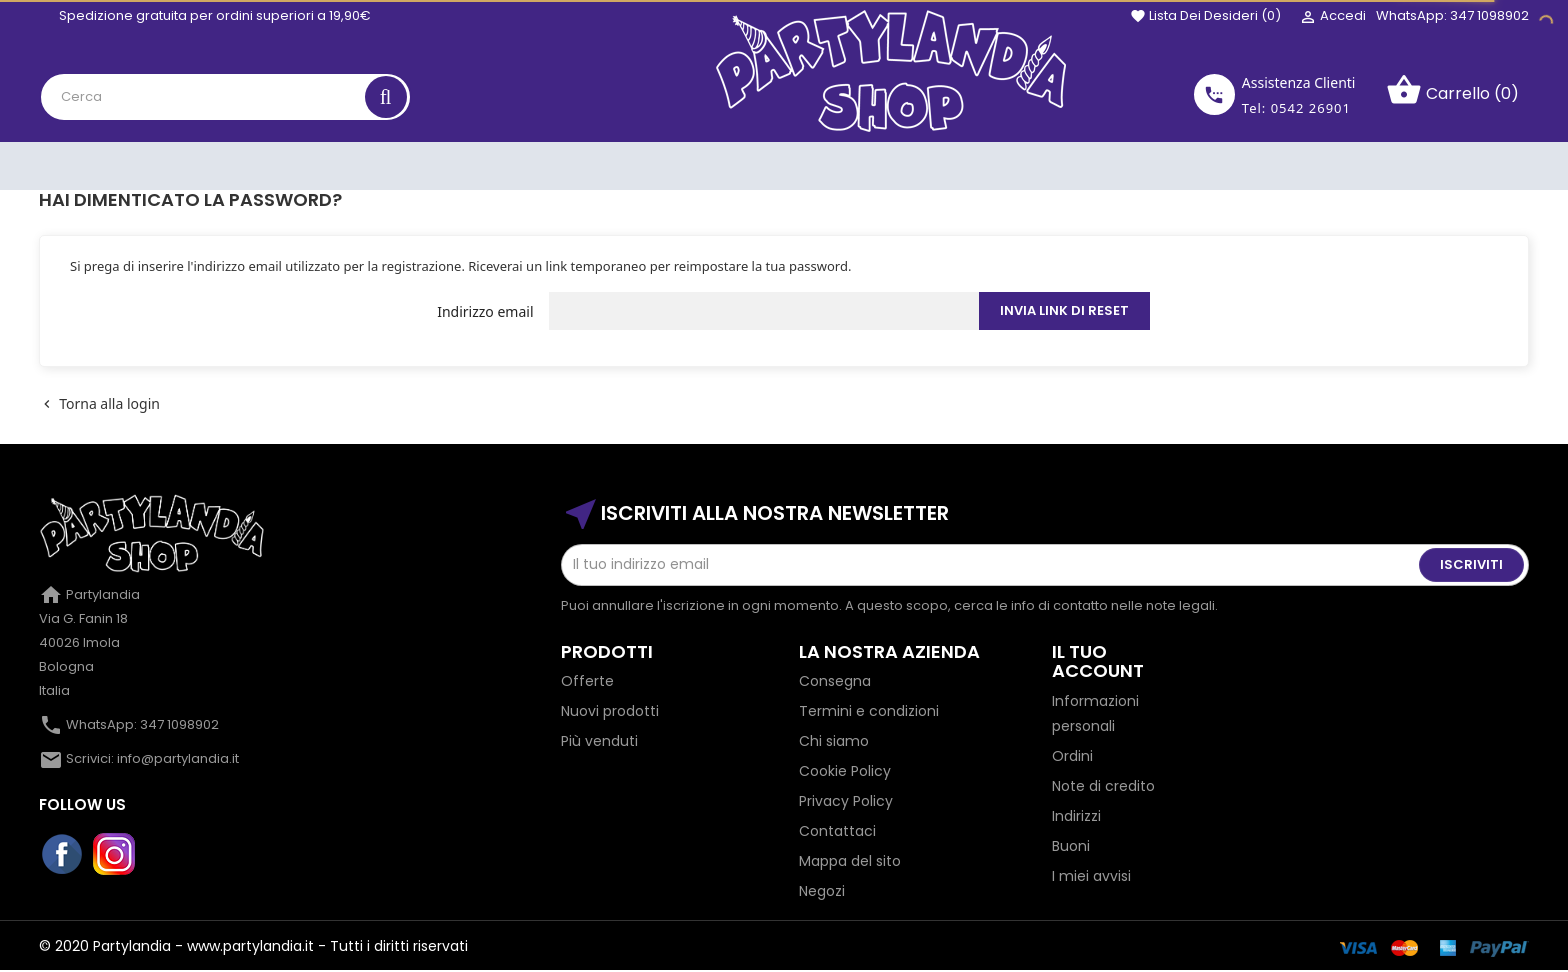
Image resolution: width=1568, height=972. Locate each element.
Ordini (1072, 756)
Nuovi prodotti (610, 711)
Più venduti (599, 741)
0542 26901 (1311, 108)
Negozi (822, 891)
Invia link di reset (1064, 310)
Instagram (115, 855)
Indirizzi (1076, 816)
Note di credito (1103, 786)
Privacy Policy (846, 801)
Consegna (835, 681)
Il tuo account (1098, 661)
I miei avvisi (1091, 876)
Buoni (1071, 846)
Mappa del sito (850, 861)
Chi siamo (834, 741)
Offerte (587, 681)
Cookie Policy (845, 771)
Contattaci (837, 831)
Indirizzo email (485, 311)
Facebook (63, 855)
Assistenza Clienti (1299, 82)
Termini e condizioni (869, 711)
